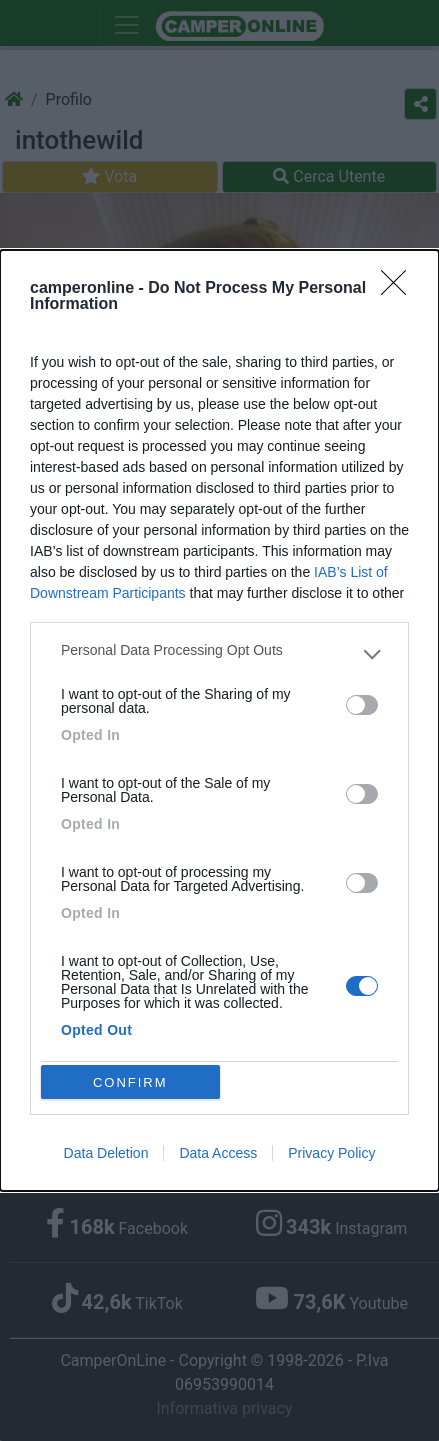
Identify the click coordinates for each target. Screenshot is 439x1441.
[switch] (362, 705)
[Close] (400, 289)
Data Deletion (106, 1153)
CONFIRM (130, 1082)
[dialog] (219, 720)
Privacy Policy (331, 1153)
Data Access (218, 1153)
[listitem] (219, 655)
